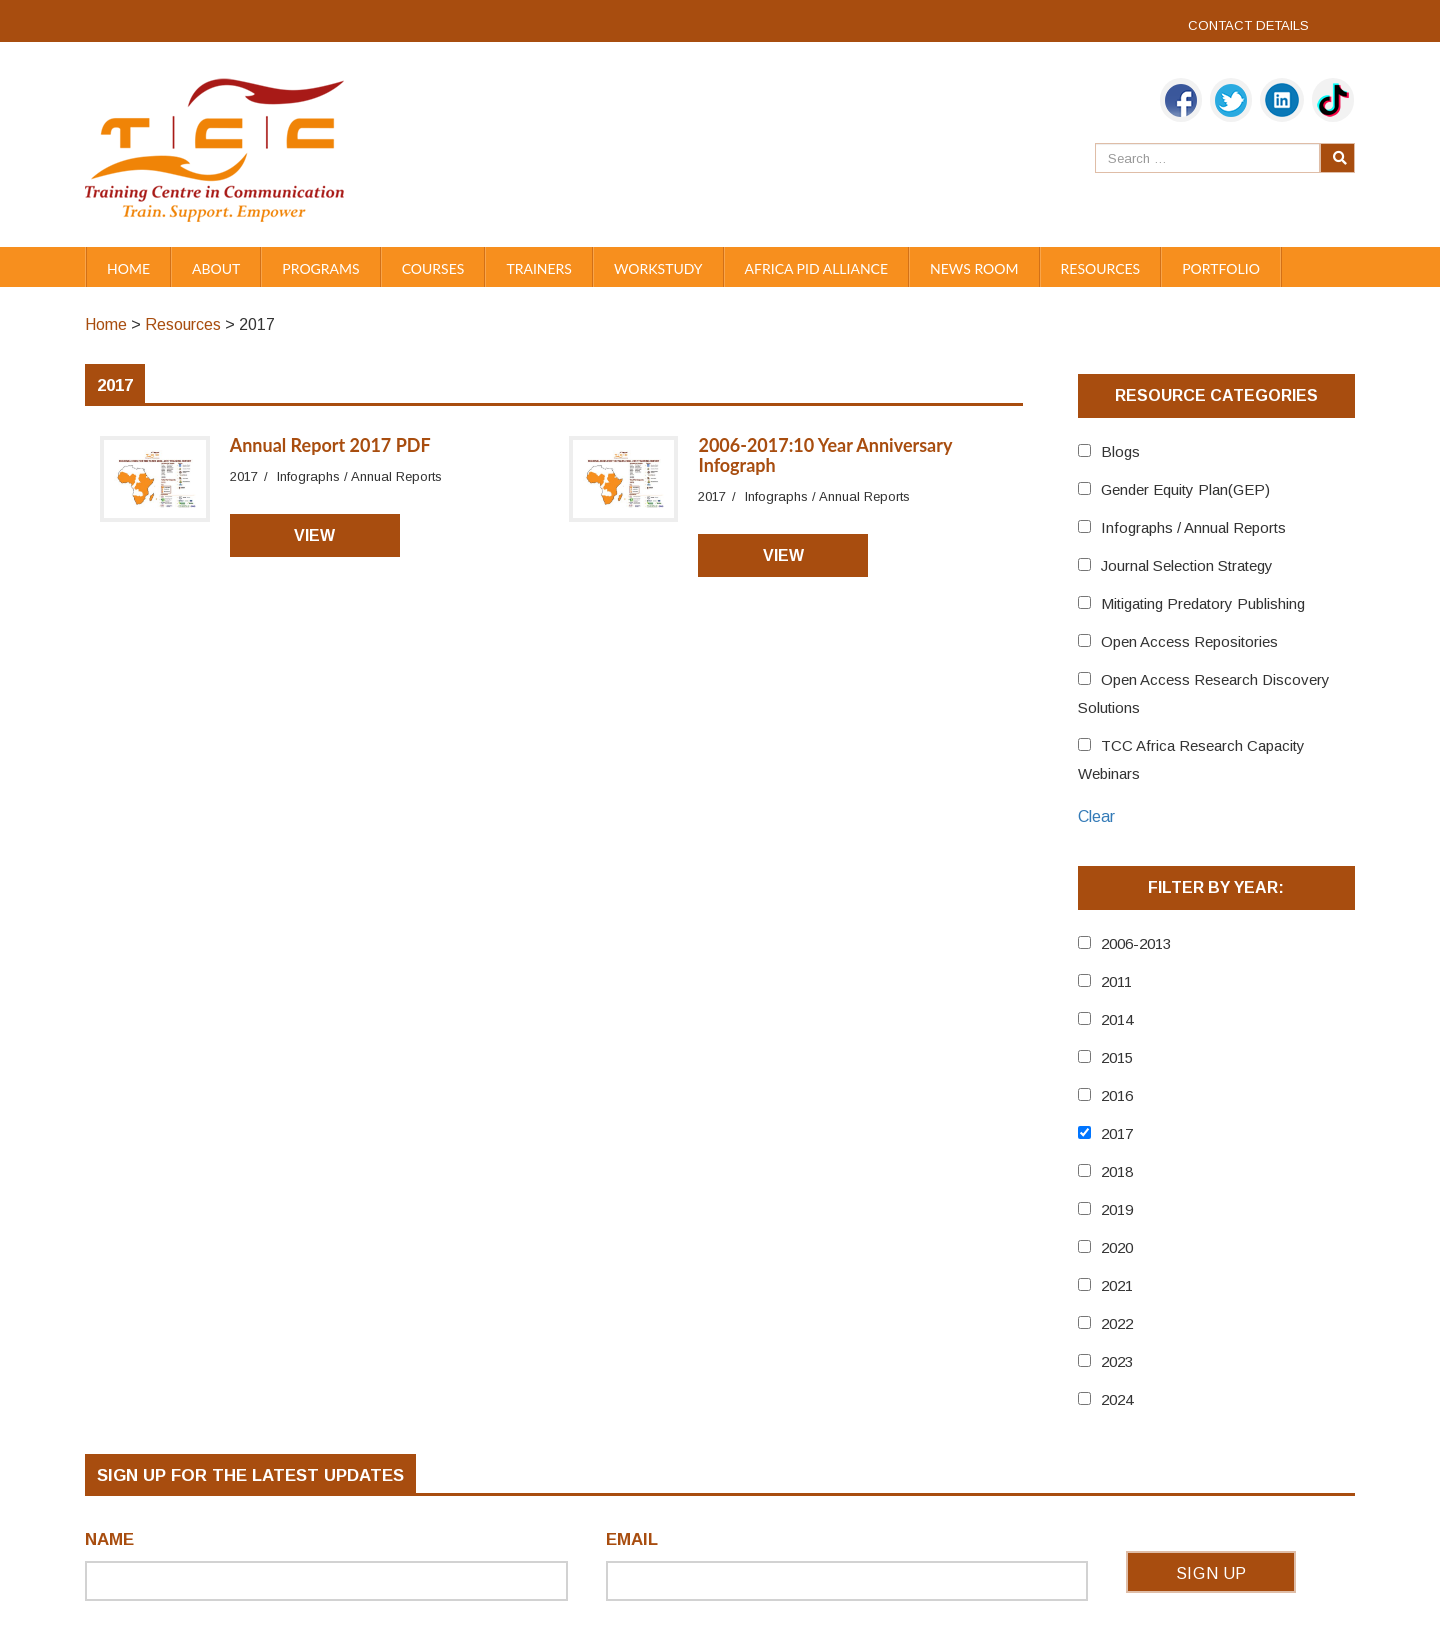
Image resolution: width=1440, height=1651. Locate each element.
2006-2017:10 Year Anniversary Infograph (825, 455)
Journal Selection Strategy (1187, 565)
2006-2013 (1136, 943)
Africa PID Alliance (817, 268)
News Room (974, 268)
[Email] (847, 1581)
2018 (1117, 1171)
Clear (1096, 816)
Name (109, 1539)
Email (632, 1539)
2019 (1117, 1209)
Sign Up (1211, 1573)
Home (128, 268)
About (216, 268)
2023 (1117, 1361)
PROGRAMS (320, 268)
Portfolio (1221, 268)
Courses (433, 268)
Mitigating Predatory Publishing (1203, 603)
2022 (1117, 1323)
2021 (1117, 1285)
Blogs (1120, 451)
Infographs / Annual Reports (1193, 527)
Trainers (539, 268)
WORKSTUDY (658, 268)
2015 (1117, 1057)
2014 (1117, 1019)
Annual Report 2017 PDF (330, 445)
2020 (1117, 1247)
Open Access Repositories (1189, 641)
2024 (1117, 1399)
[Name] (326, 1581)
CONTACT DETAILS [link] (1248, 25)
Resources (1101, 268)
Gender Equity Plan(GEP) (1185, 489)
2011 (1116, 981)
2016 (1117, 1095)
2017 (1117, 1133)
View (314, 535)
